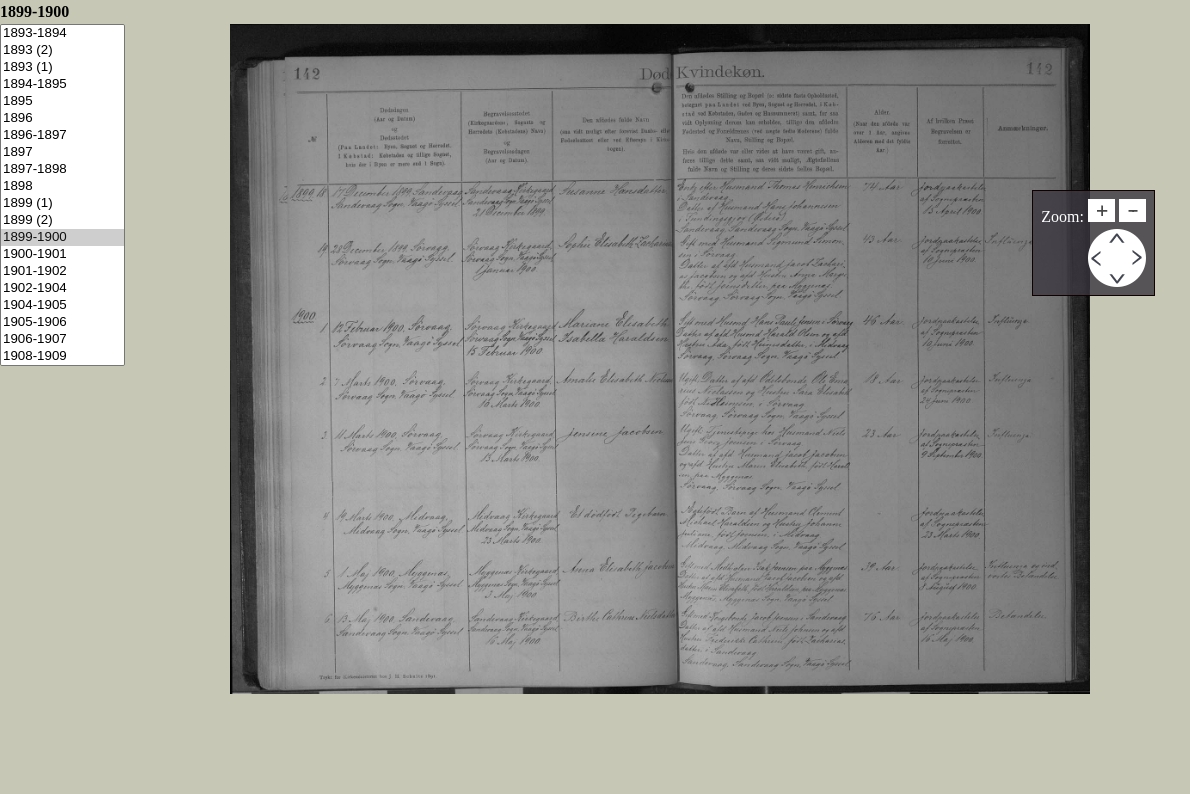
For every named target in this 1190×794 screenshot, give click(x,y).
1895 (62, 101)
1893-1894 (62, 33)
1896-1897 (62, 135)
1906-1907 (62, 339)
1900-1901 (62, 254)
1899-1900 (62, 237)
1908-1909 (62, 356)
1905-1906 (62, 322)
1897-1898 (62, 169)
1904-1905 (62, 305)
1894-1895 (62, 84)
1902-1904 (62, 288)
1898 (62, 186)
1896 (62, 118)
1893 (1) (62, 67)
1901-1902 (62, 271)
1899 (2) (62, 220)
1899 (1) (62, 203)
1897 (62, 152)
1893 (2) (62, 50)
